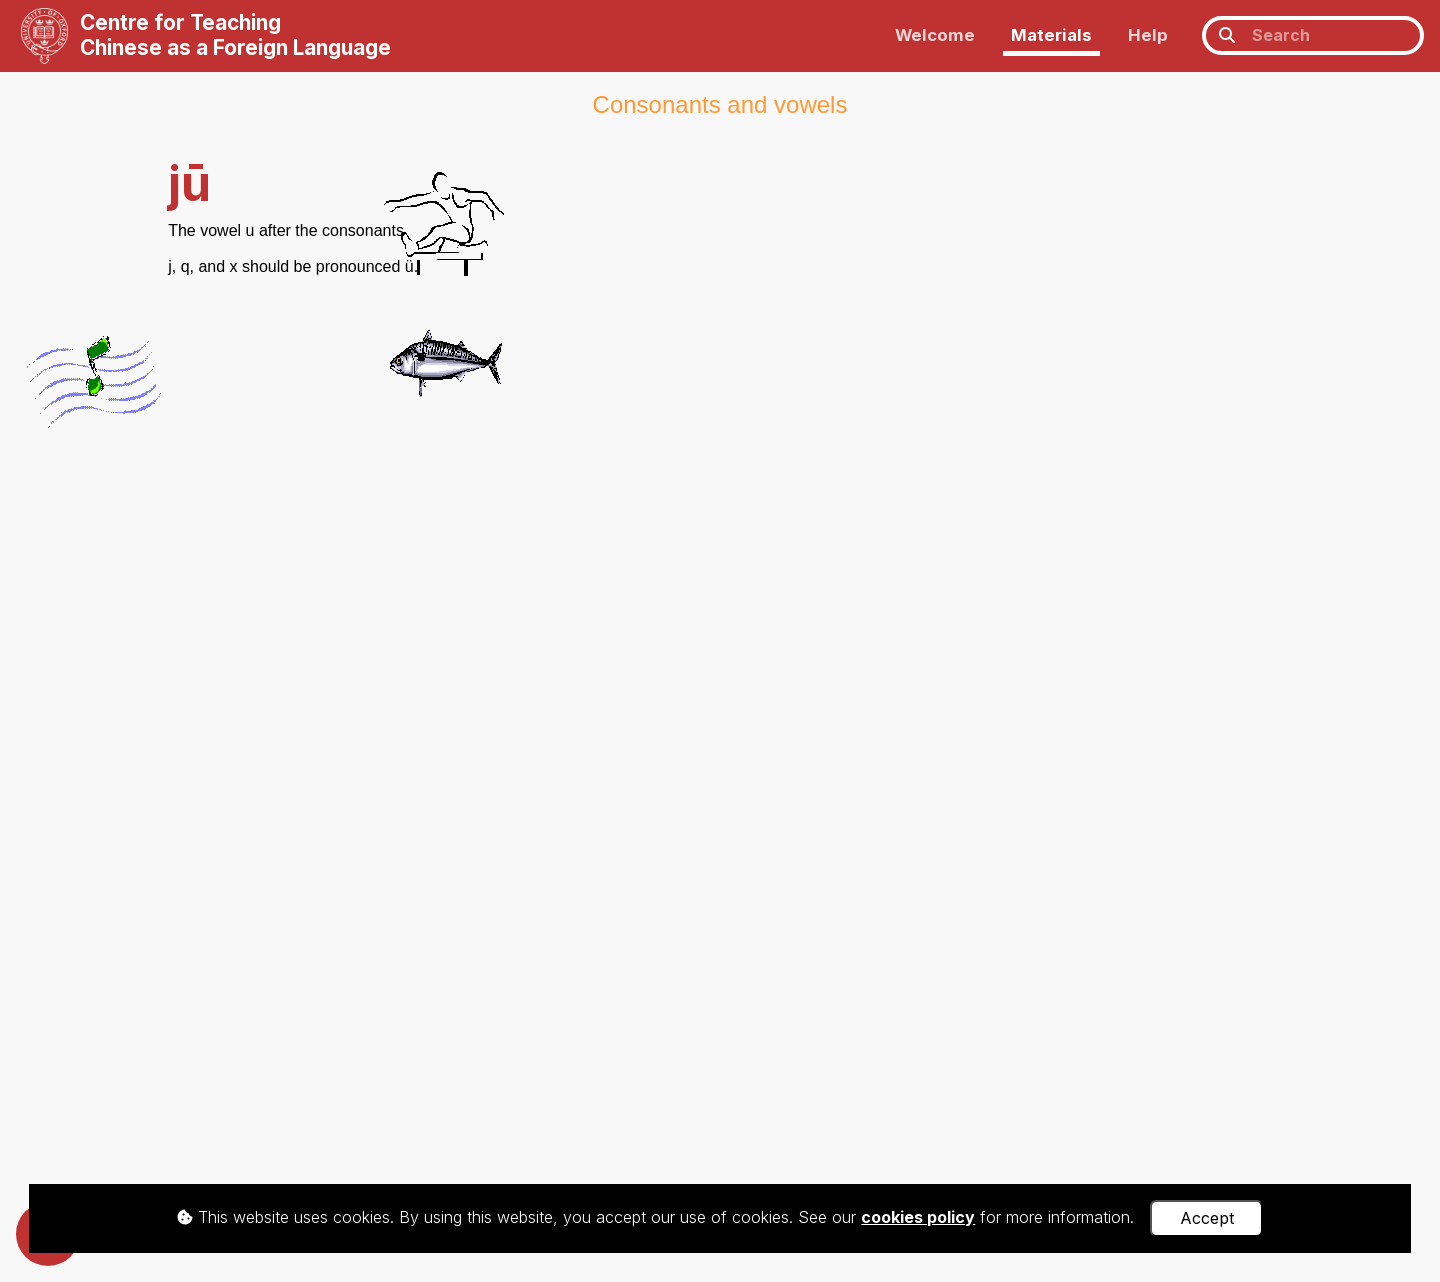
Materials (1051, 35)
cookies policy (918, 1217)
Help (1148, 35)
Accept (1207, 1218)
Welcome (935, 35)
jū (189, 183)
